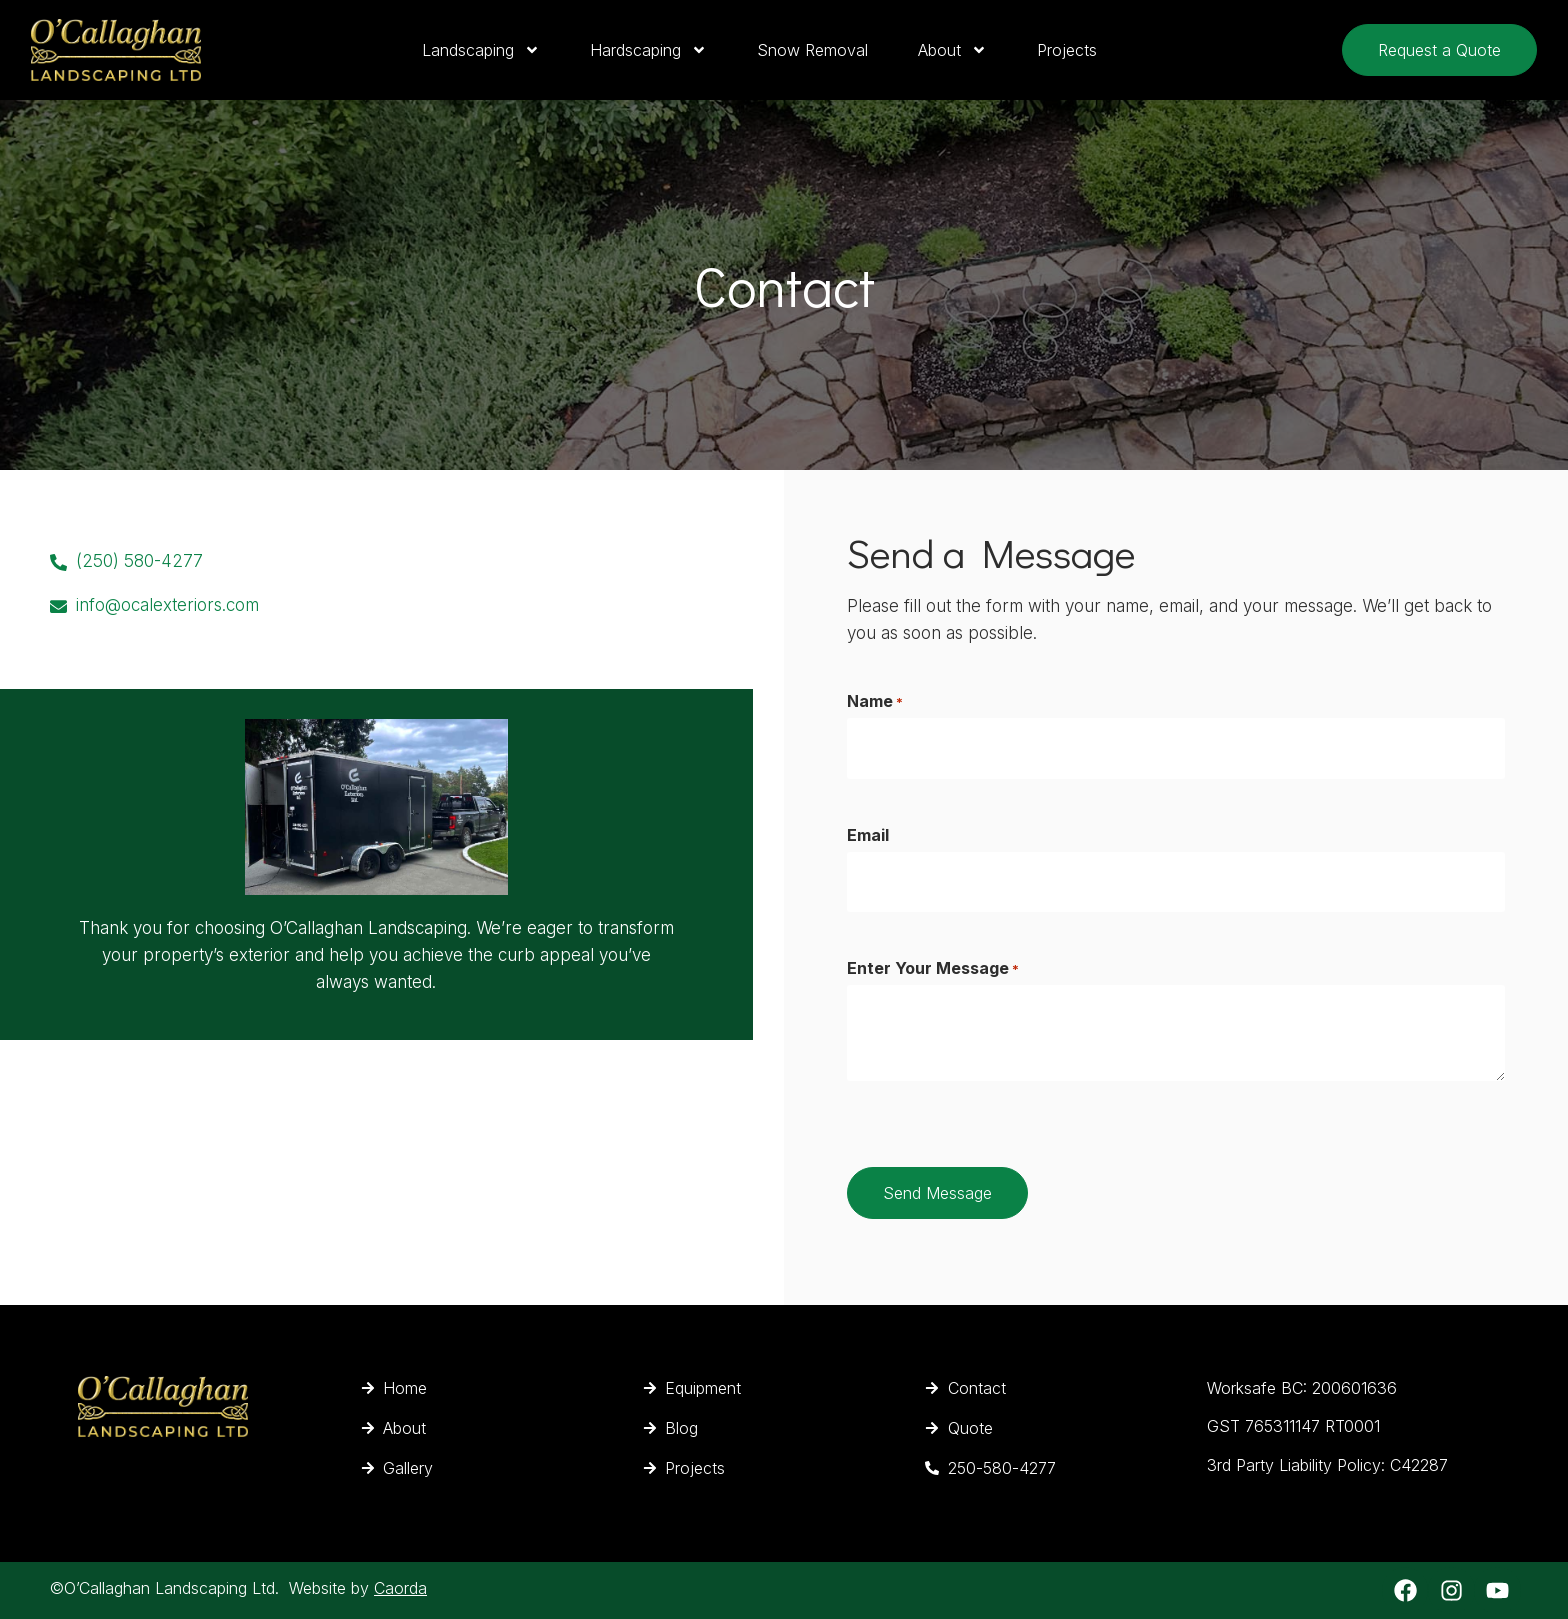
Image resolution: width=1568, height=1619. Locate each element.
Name (875, 701)
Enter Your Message (933, 967)
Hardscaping (648, 50)
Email (868, 834)
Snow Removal (812, 50)
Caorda (400, 1588)
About (952, 50)
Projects (1067, 50)
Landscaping (481, 50)
